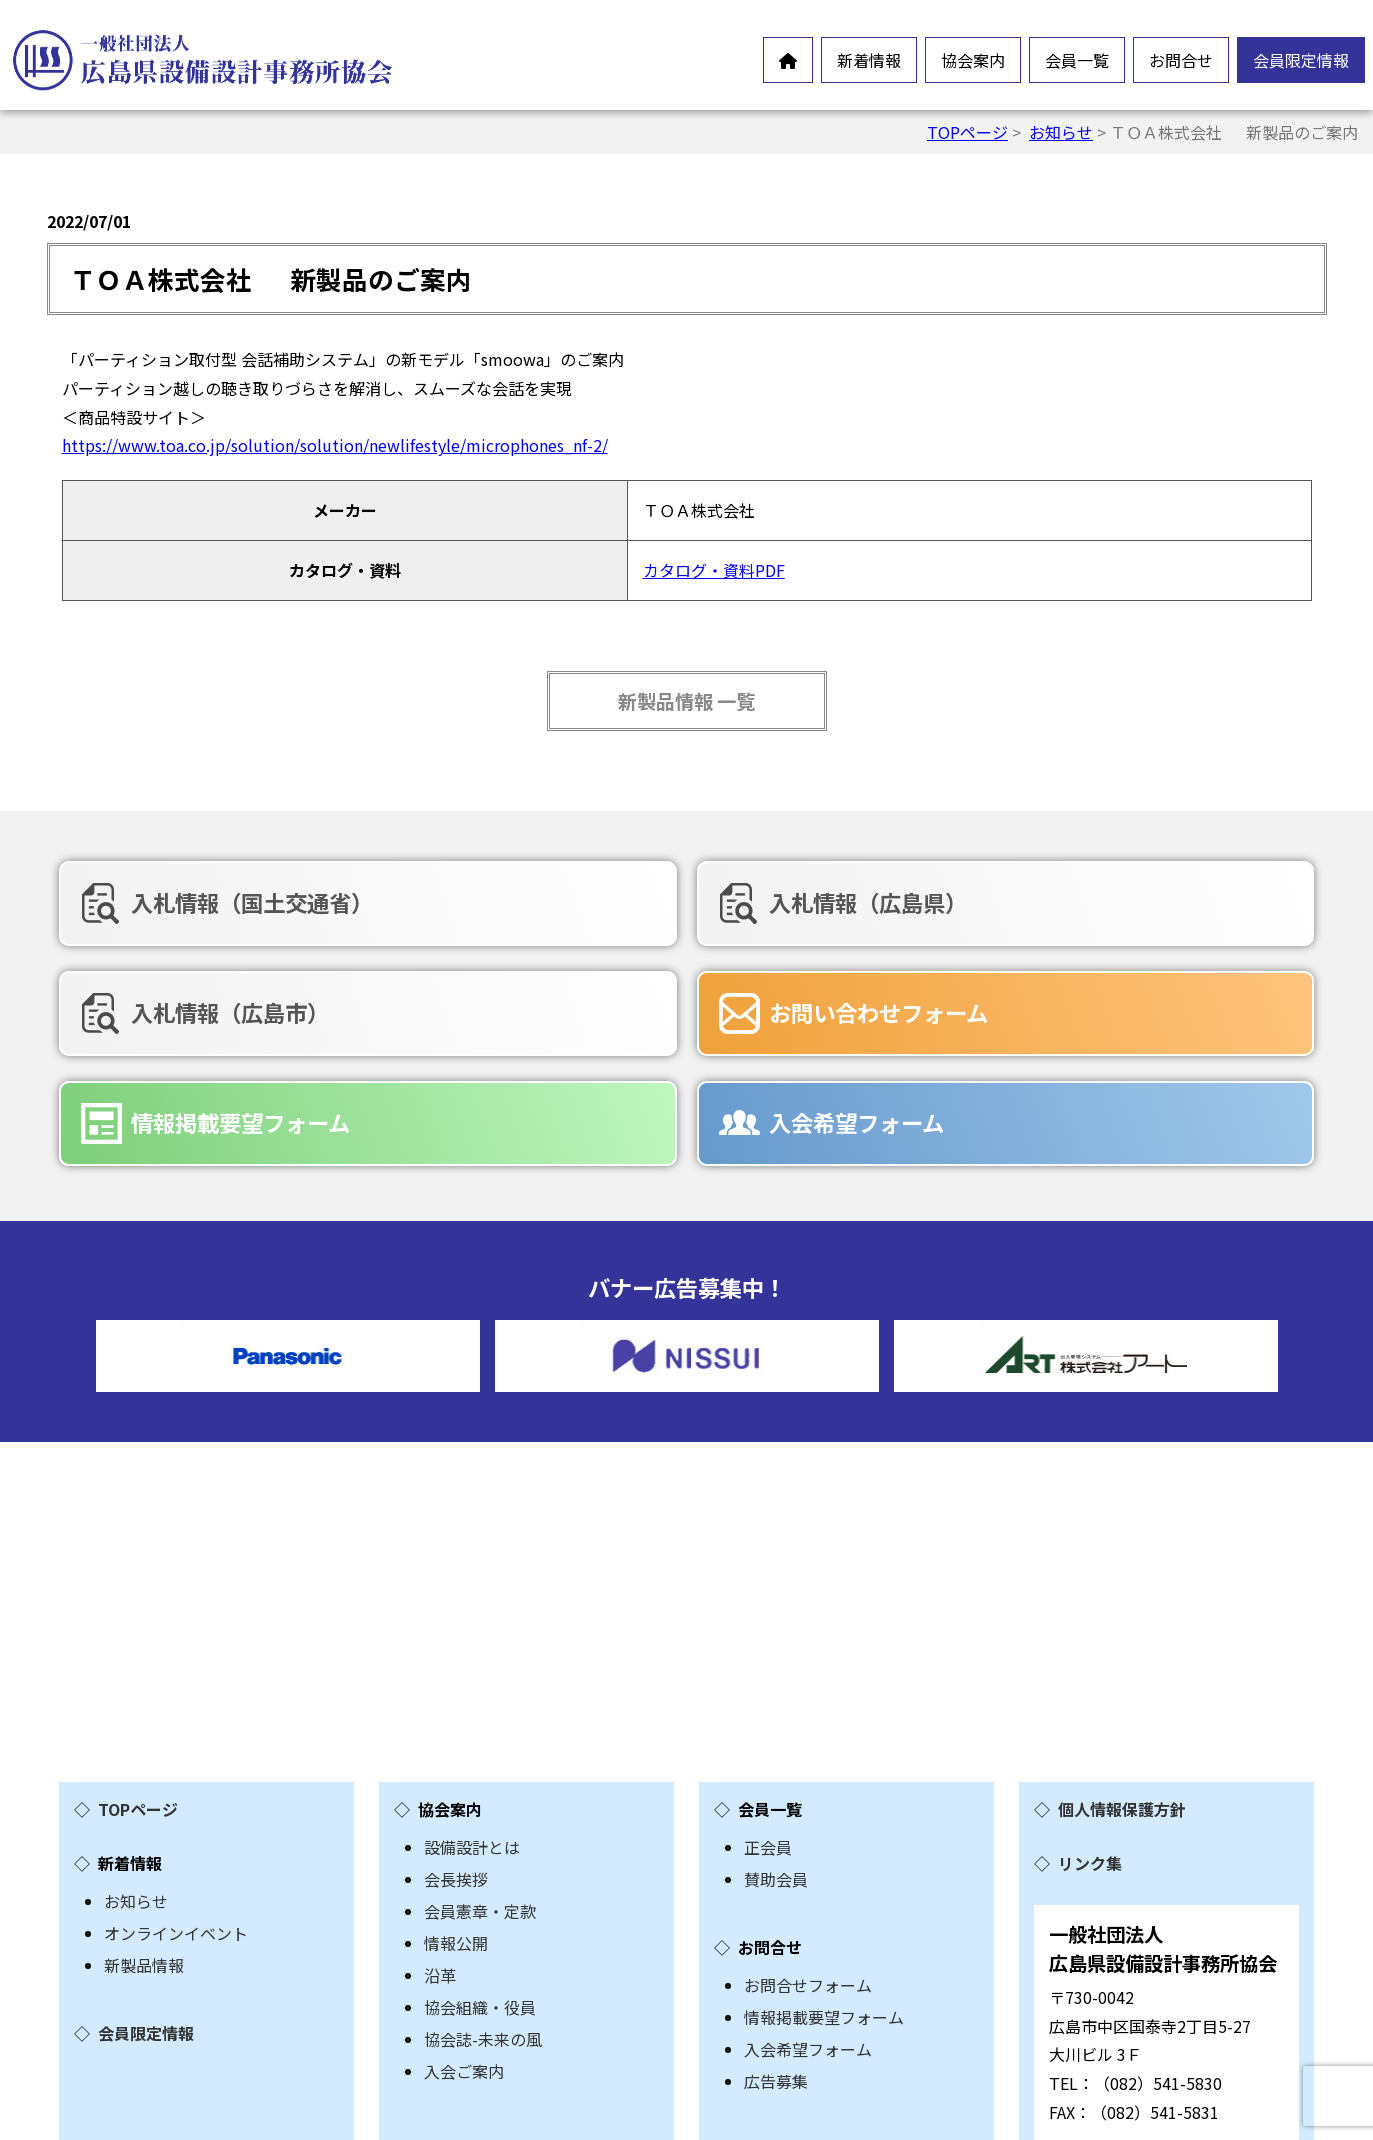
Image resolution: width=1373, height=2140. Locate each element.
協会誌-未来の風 (483, 1919)
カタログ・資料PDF (714, 570)
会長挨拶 (456, 1759)
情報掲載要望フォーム (676, 1007)
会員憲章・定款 (480, 1791)
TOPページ (967, 132)
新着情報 (869, 60)
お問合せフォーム (808, 1865)
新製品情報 (144, 1845)
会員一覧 (1077, 60)
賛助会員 (776, 1759)
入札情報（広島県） (666, 902)
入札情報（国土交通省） (284, 902)
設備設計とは (472, 1727)
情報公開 (456, 1823)
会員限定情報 (1301, 60)
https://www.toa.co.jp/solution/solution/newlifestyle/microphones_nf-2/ (335, 445)
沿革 (440, 1855)
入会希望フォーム (1058, 1007)
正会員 (768, 1727)
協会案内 (973, 60)
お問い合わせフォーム (272, 1007)
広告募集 (776, 1961)
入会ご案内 (464, 1951)
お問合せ (1181, 60)
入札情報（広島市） (1070, 902)
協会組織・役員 (480, 1887)
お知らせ (1061, 132)
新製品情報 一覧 (686, 701)
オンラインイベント (176, 1813)
